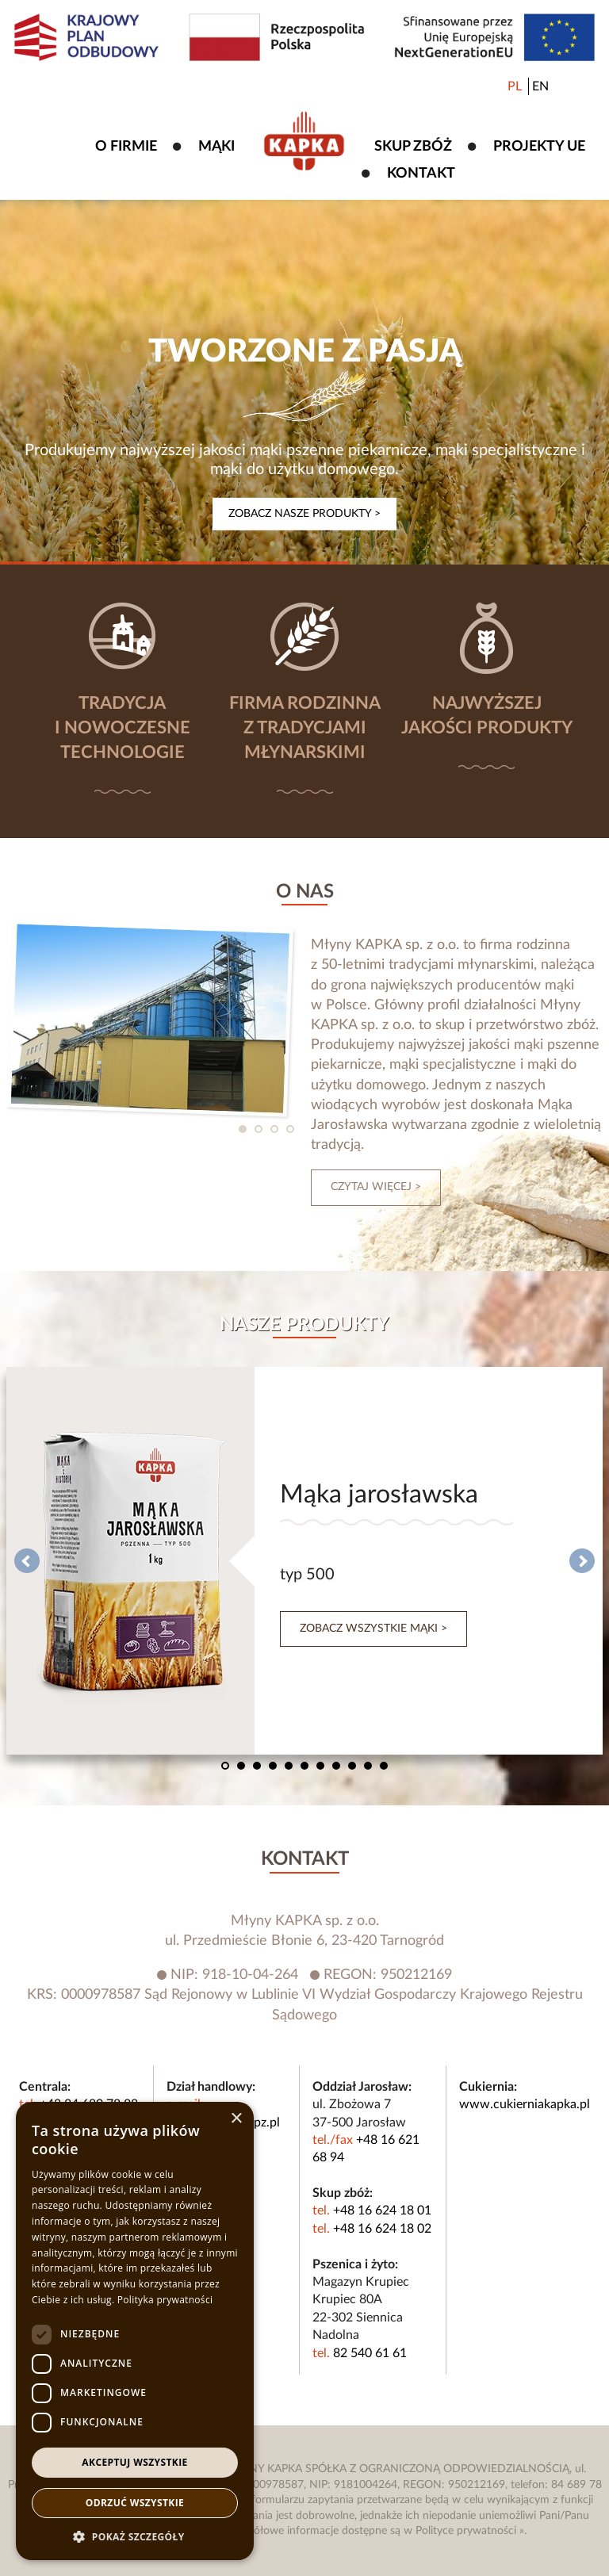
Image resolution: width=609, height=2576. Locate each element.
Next (582, 1561)
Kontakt (421, 174)
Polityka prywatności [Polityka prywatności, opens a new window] (165, 2299)
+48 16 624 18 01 (382, 2210)
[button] (135, 2536)
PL (515, 86)
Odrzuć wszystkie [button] (135, 2502)
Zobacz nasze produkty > (304, 513)
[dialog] (135, 2331)
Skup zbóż (413, 147)
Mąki (216, 147)
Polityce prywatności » (470, 2530)
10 (368, 1766)
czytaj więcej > (376, 1186)
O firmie (126, 147)
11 (384, 1766)
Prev (27, 1561)
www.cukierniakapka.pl (524, 2104)
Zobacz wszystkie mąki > (373, 1628)
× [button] (236, 2119)
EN (540, 86)
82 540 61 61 (370, 2353)
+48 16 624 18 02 (382, 2228)
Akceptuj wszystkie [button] (134, 2462)
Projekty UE (539, 147)
